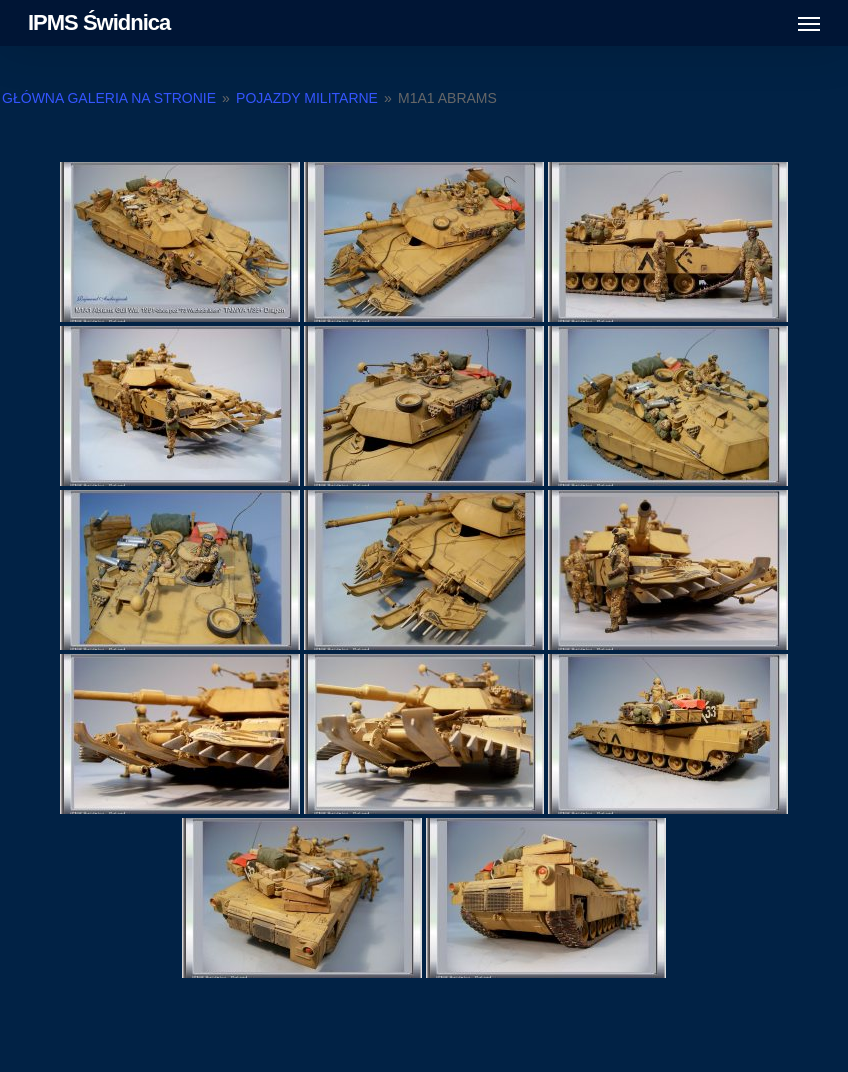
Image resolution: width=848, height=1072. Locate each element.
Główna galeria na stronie (111, 98)
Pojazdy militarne (307, 98)
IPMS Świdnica (99, 23)
